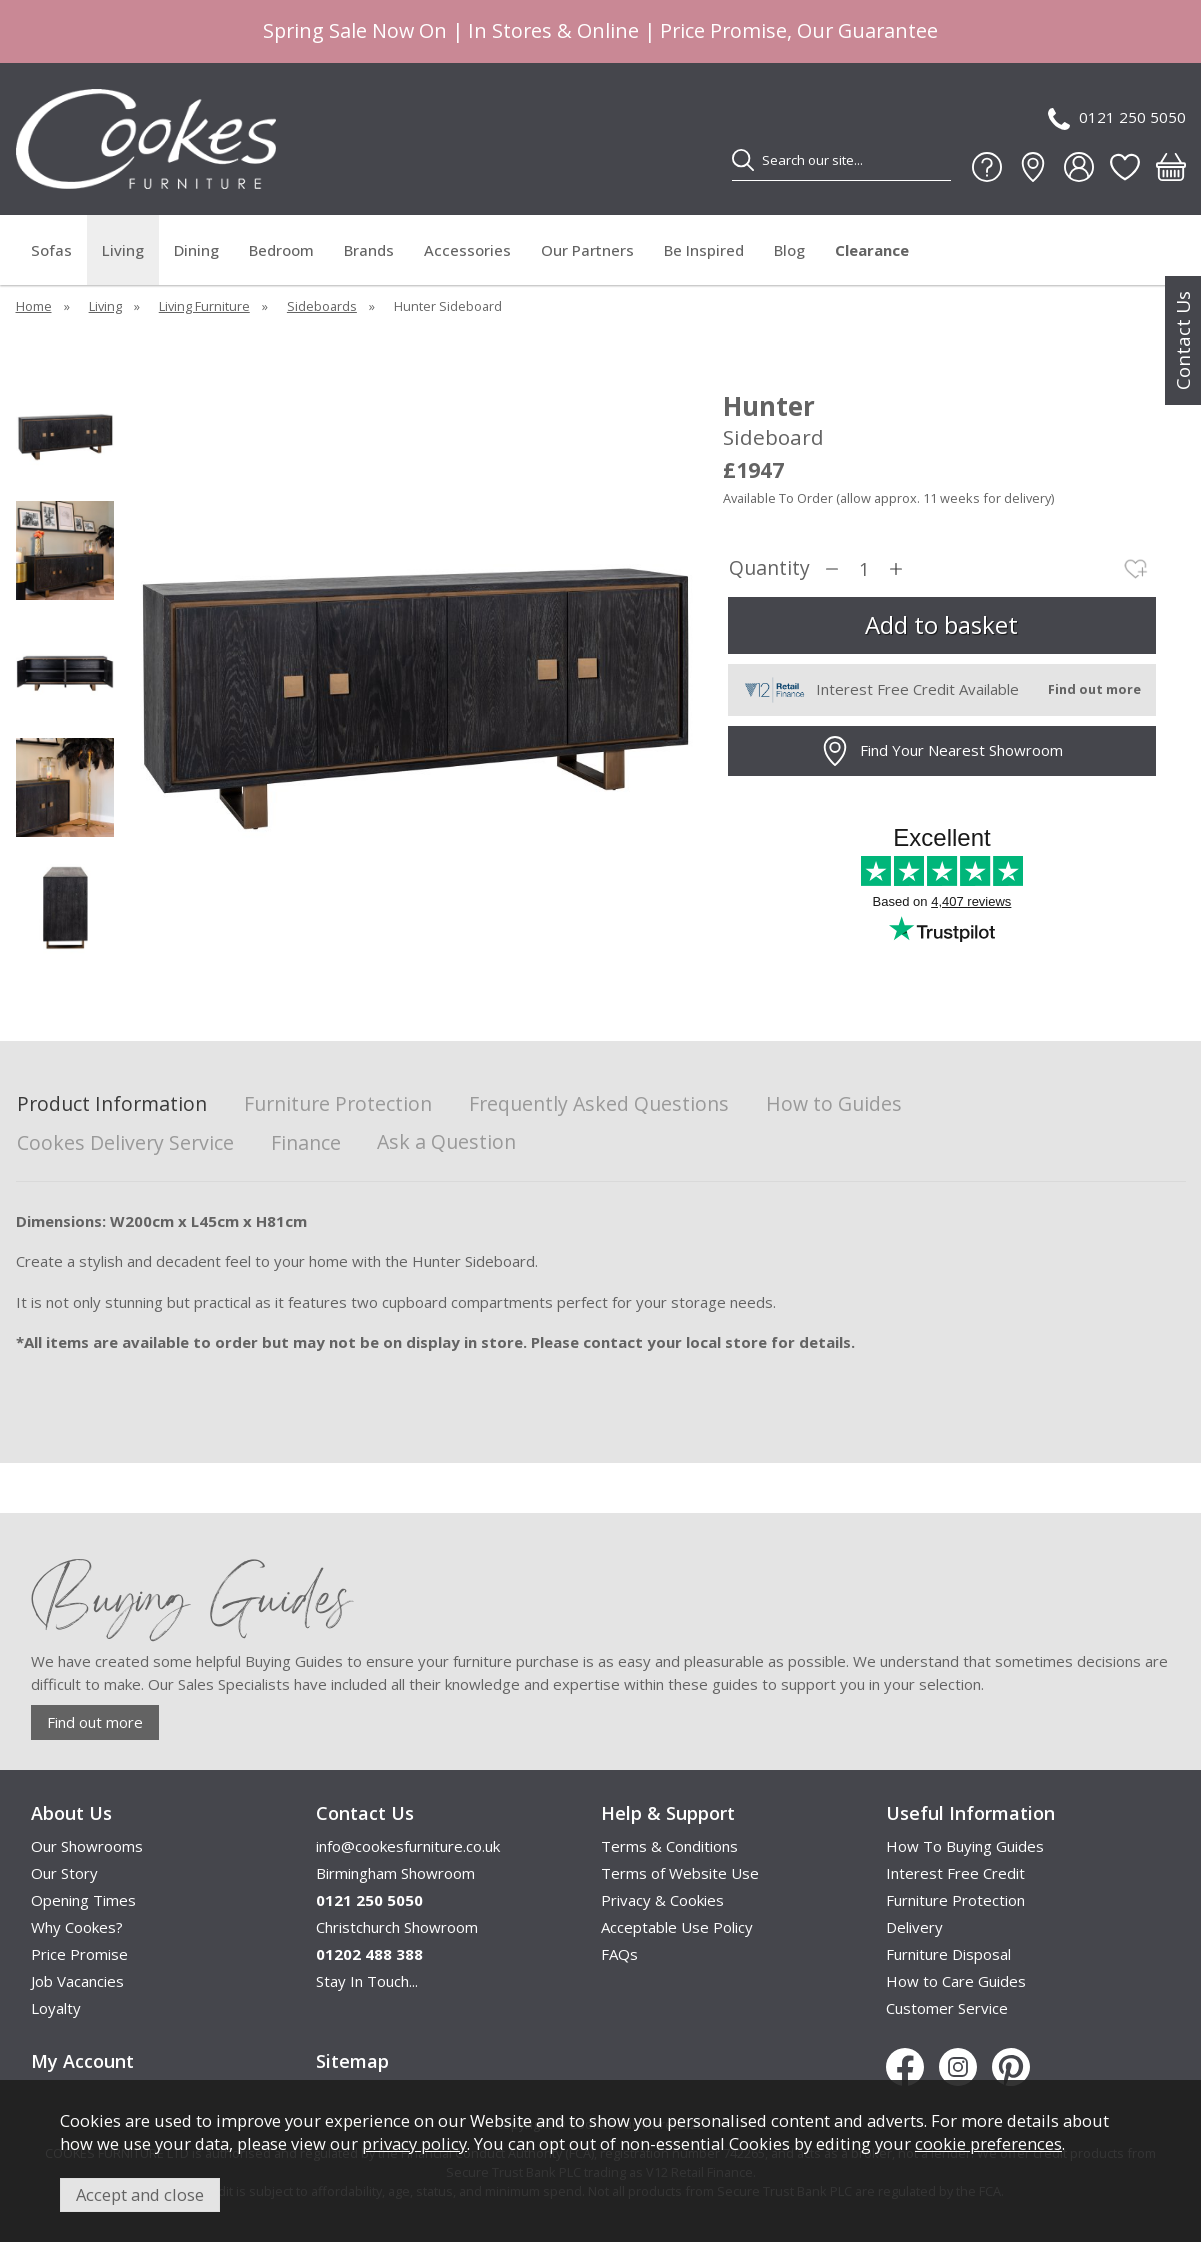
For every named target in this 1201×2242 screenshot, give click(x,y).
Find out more (95, 1722)
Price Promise (79, 1954)
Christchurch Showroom (397, 1927)
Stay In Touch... (367, 1981)
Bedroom (281, 250)
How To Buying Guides (965, 1846)
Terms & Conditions (669, 1846)
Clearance (872, 250)
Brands (369, 250)
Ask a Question (446, 1141)
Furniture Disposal (948, 1954)
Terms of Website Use (680, 1873)
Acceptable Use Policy (677, 1927)
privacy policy (414, 2143)
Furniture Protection (338, 1104)
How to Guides (834, 1104)
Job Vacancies (77, 1981)
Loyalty (56, 2008)
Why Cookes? (77, 1927)
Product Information (112, 1104)
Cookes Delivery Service (125, 1143)
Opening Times (83, 1900)
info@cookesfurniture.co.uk (408, 1846)
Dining (196, 250)
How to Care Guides (956, 1981)
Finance (306, 1143)
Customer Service (947, 2008)
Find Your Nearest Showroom (941, 751)
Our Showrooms (87, 1846)
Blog (789, 250)
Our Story (64, 1873)
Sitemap (352, 2061)
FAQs (619, 1954)
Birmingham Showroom (395, 1873)
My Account (82, 2061)
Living (123, 250)
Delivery (914, 1927)
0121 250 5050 (1117, 118)
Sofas (51, 250)
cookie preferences (988, 2143)
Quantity (769, 568)
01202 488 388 (369, 1954)
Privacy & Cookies (662, 1900)
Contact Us (1183, 340)
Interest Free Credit (955, 1873)
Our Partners (587, 250)
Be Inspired (704, 250)
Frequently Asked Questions (599, 1104)
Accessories (467, 250)
